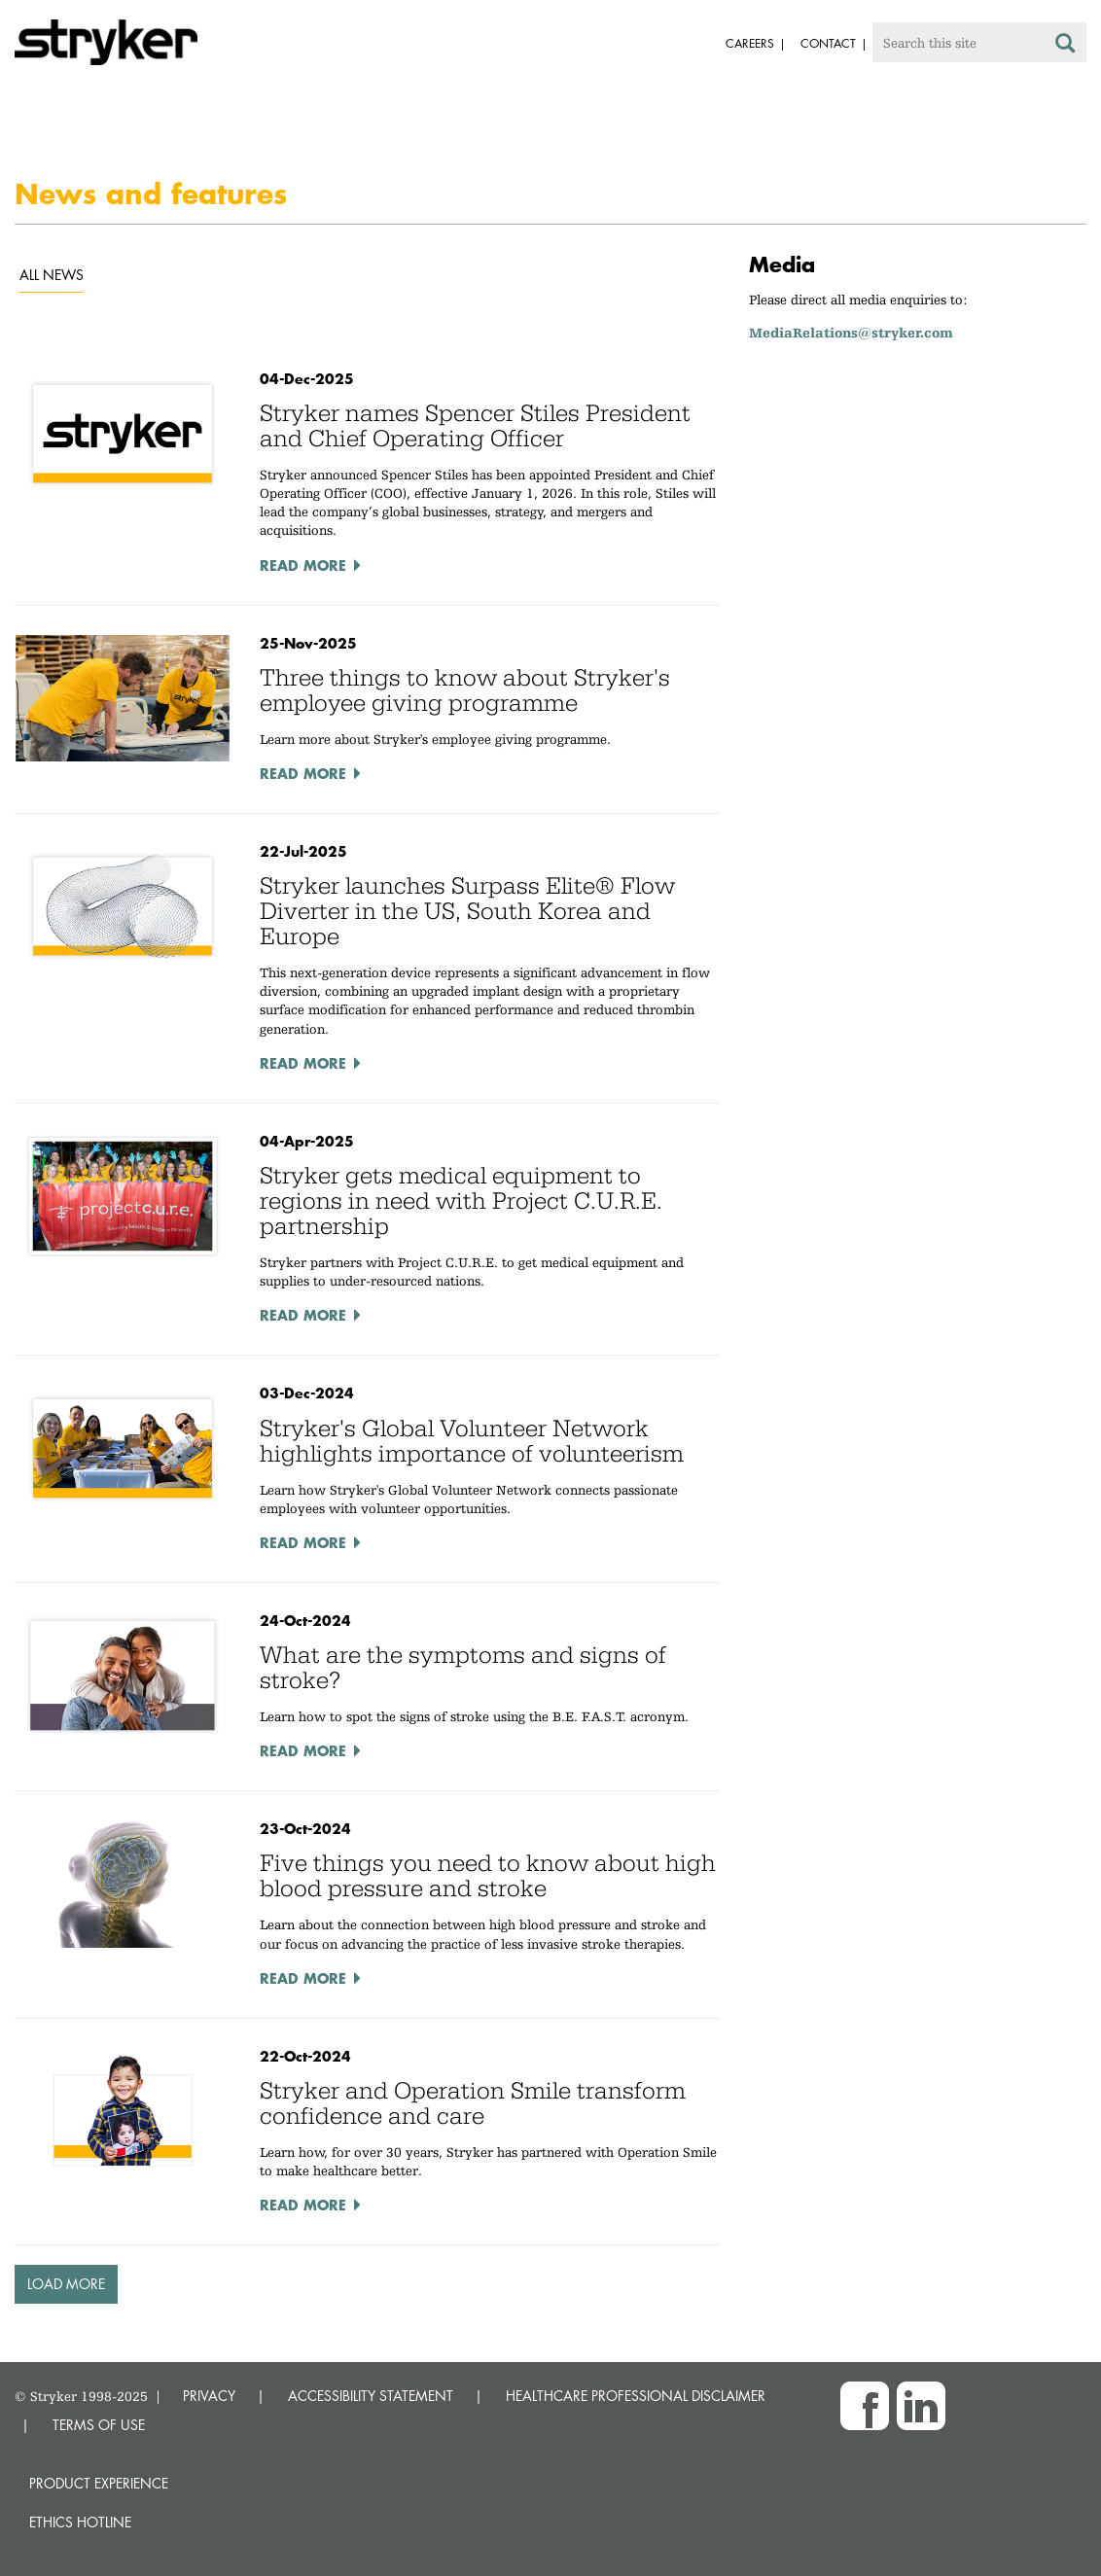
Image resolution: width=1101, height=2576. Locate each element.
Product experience (98, 2483)
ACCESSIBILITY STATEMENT (370, 2395)
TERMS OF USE (99, 2425)
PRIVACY (209, 2395)
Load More (66, 2284)
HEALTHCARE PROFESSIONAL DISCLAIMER (635, 2395)
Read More (303, 565)
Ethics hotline (80, 2522)
